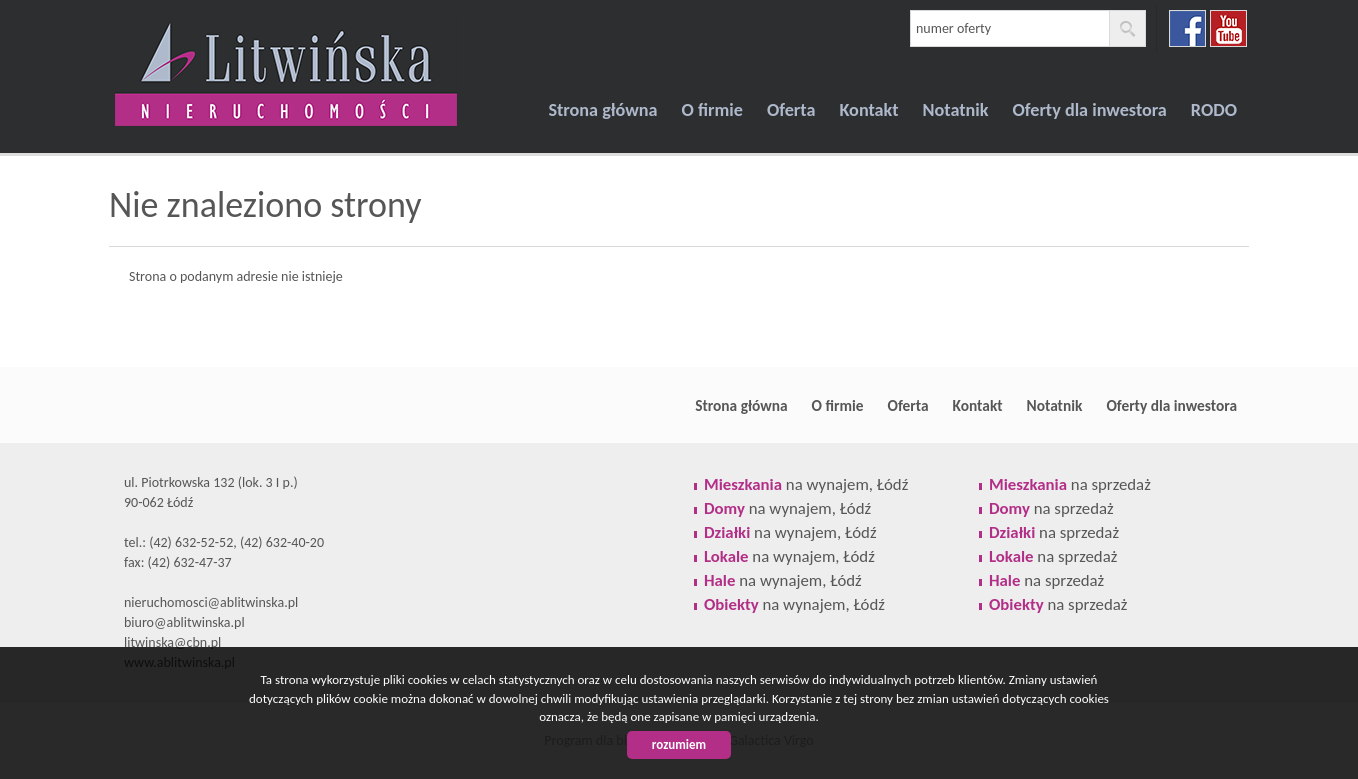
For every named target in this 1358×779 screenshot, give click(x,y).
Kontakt (868, 110)
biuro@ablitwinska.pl (184, 622)
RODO (1214, 110)
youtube (1228, 28)
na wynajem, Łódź (806, 484)
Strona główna (602, 110)
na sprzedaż (1070, 484)
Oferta (791, 110)
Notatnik (956, 110)
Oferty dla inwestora (1090, 110)
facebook (1187, 28)
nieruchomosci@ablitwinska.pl (211, 602)
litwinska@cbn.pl (172, 642)
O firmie (712, 110)
